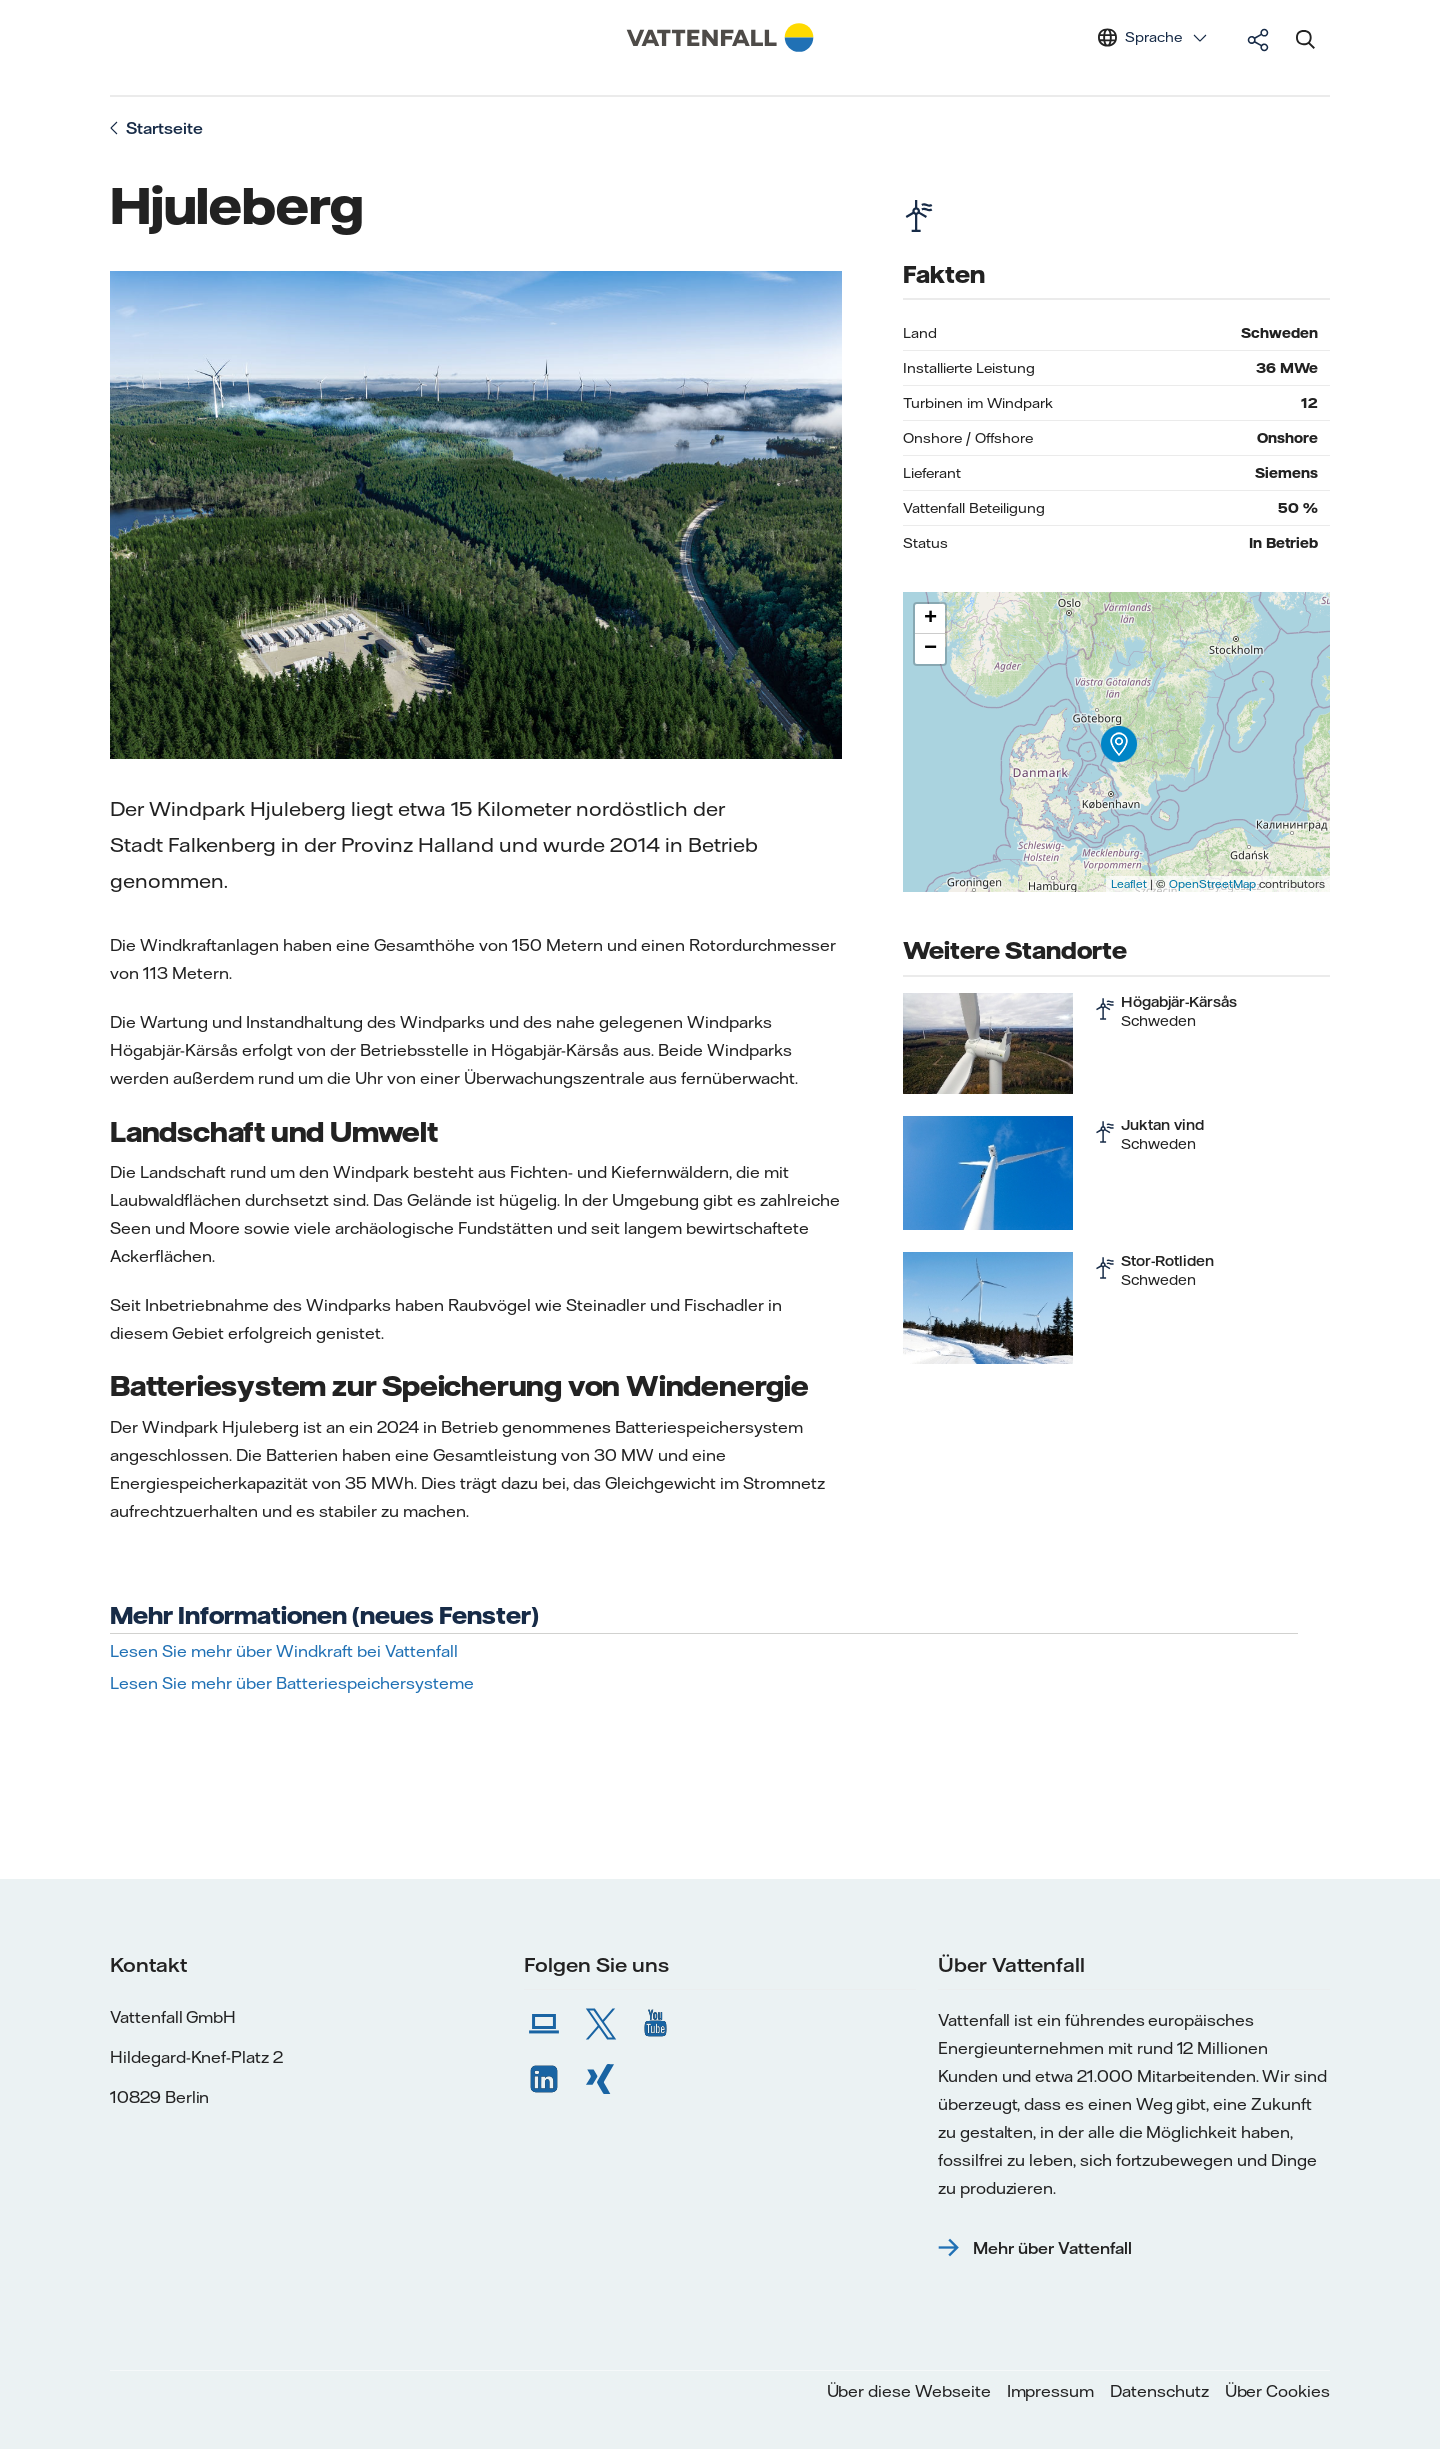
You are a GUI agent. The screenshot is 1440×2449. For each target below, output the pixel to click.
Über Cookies (1277, 2391)
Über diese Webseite (909, 2391)
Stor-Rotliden (1167, 1261)
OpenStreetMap (1212, 884)
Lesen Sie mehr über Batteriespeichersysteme (292, 1683)
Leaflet (1129, 884)
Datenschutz (1159, 2391)
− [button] (930, 649)
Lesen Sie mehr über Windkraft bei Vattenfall (284, 1651)
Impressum (1051, 2391)
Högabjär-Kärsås (1179, 1002)
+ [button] (930, 619)
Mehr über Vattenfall (1052, 2248)
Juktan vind (1162, 1125)
